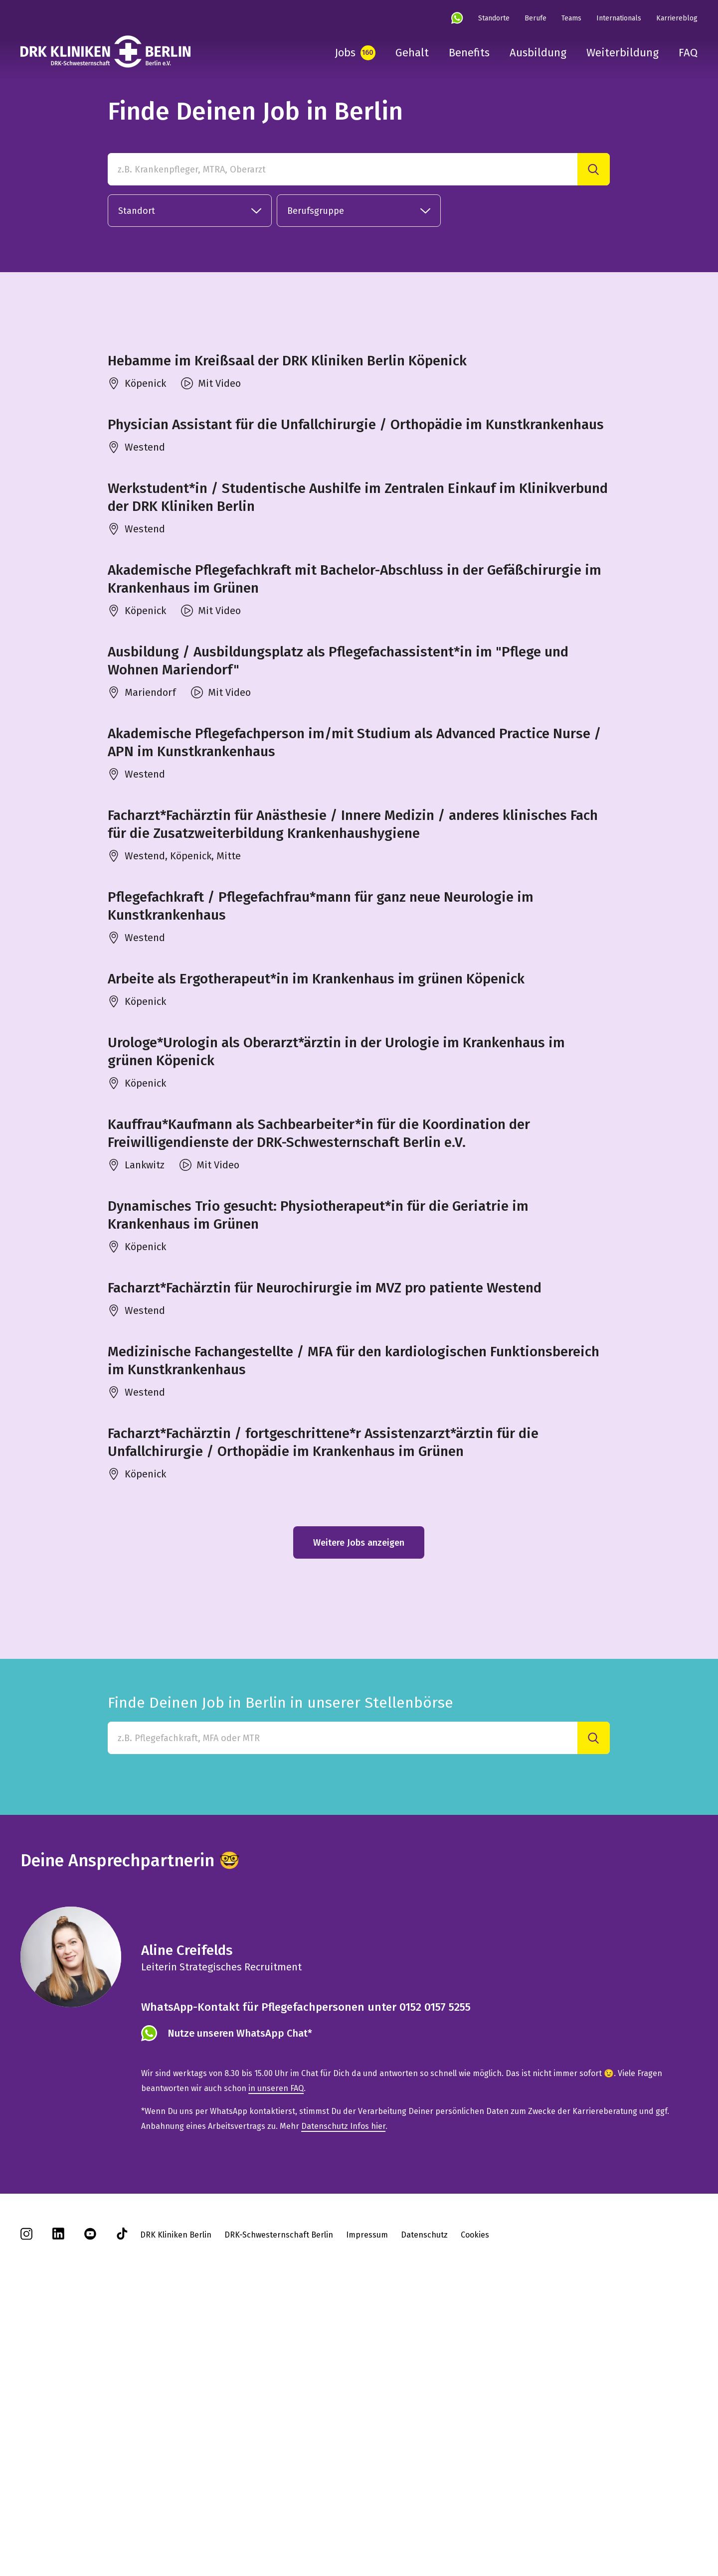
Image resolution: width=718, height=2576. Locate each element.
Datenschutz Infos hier (343, 2391)
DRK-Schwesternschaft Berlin (278, 2500)
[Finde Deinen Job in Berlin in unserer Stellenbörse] (342, 2003)
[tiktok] (122, 2502)
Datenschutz (424, 2500)
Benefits (469, 52)
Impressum (367, 2500)
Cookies (475, 2500)
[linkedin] (58, 2502)
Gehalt (412, 52)
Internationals (618, 18)
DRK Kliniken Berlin (175, 2500)
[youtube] (90, 2502)
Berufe (535, 18)
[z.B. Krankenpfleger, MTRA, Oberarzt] (342, 169)
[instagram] (26, 2502)
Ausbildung (538, 52)
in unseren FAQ (276, 2353)
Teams (571, 18)
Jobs (345, 52)
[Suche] (593, 169)
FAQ (688, 52)
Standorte (494, 18)
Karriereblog (677, 18)
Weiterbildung (622, 52)
